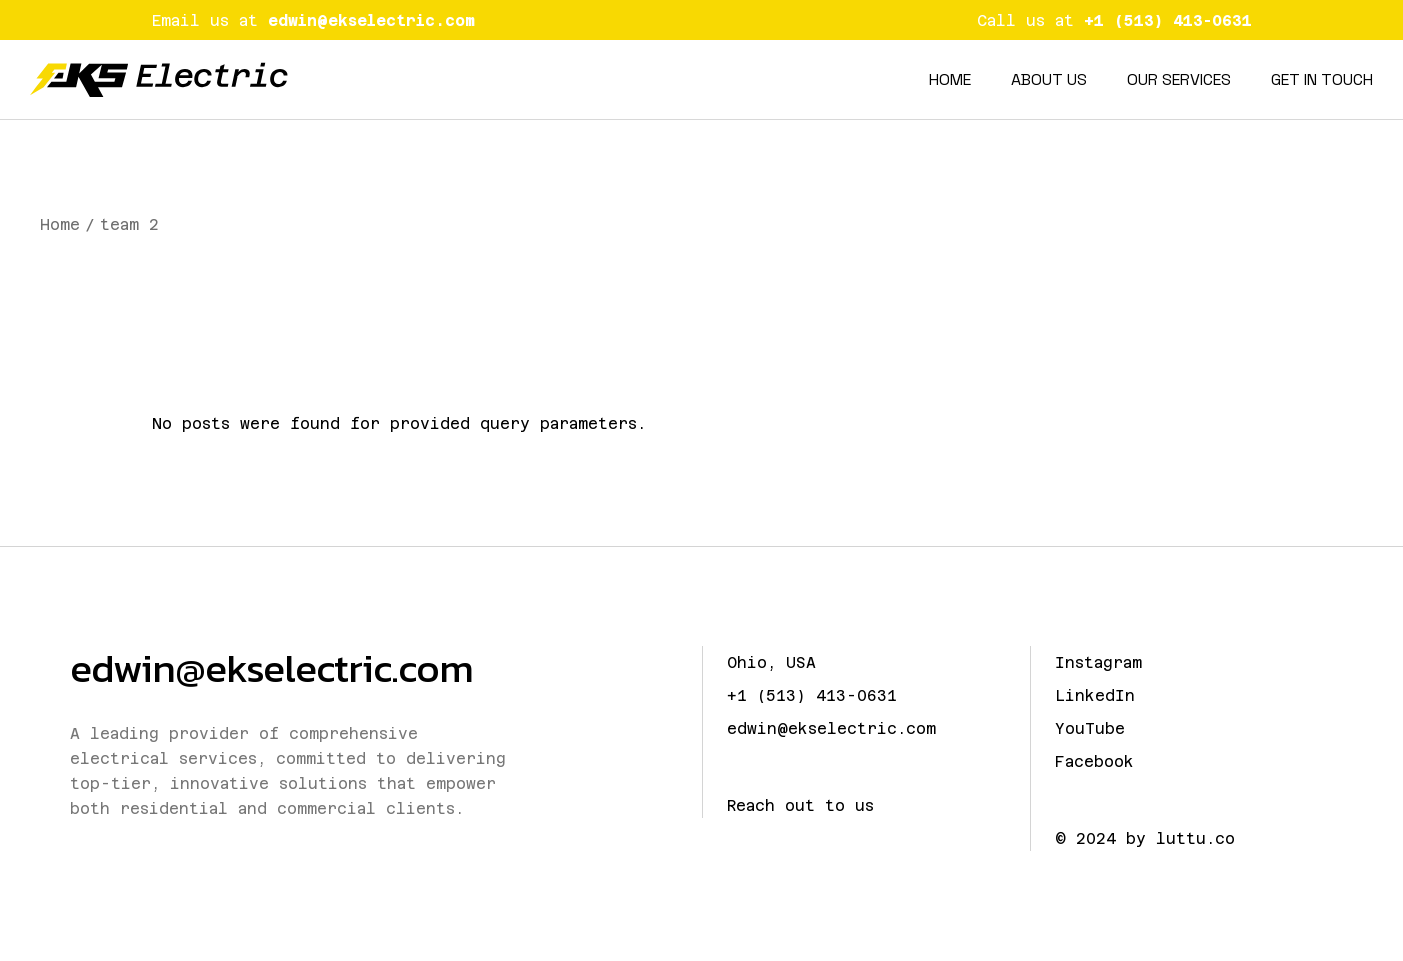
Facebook (1094, 761)
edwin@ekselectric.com (271, 668)
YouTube (1090, 728)
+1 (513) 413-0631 (812, 695)
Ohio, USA (771, 662)
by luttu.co (1180, 838)
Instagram (1098, 662)
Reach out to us (800, 805)
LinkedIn (1095, 695)
